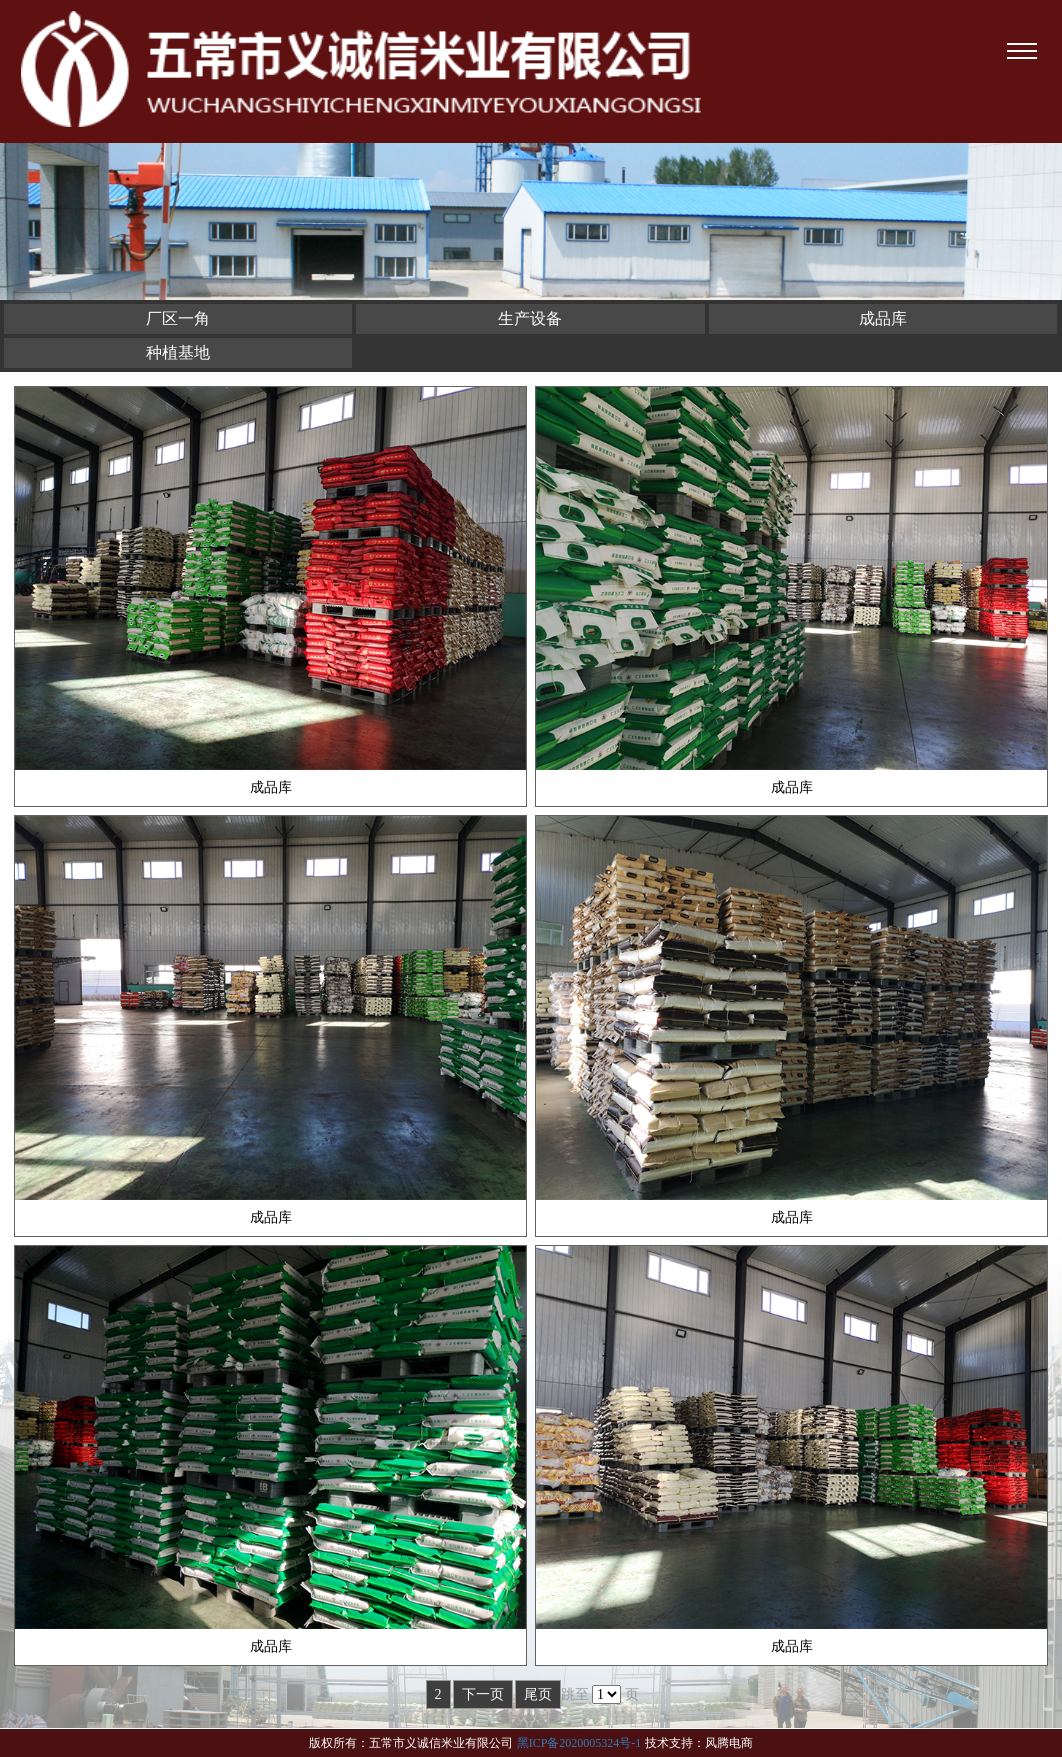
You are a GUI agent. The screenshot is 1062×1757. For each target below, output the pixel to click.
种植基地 (178, 352)
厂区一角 (178, 318)
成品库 (883, 318)
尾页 (538, 1694)
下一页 (483, 1694)
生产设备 (530, 318)
